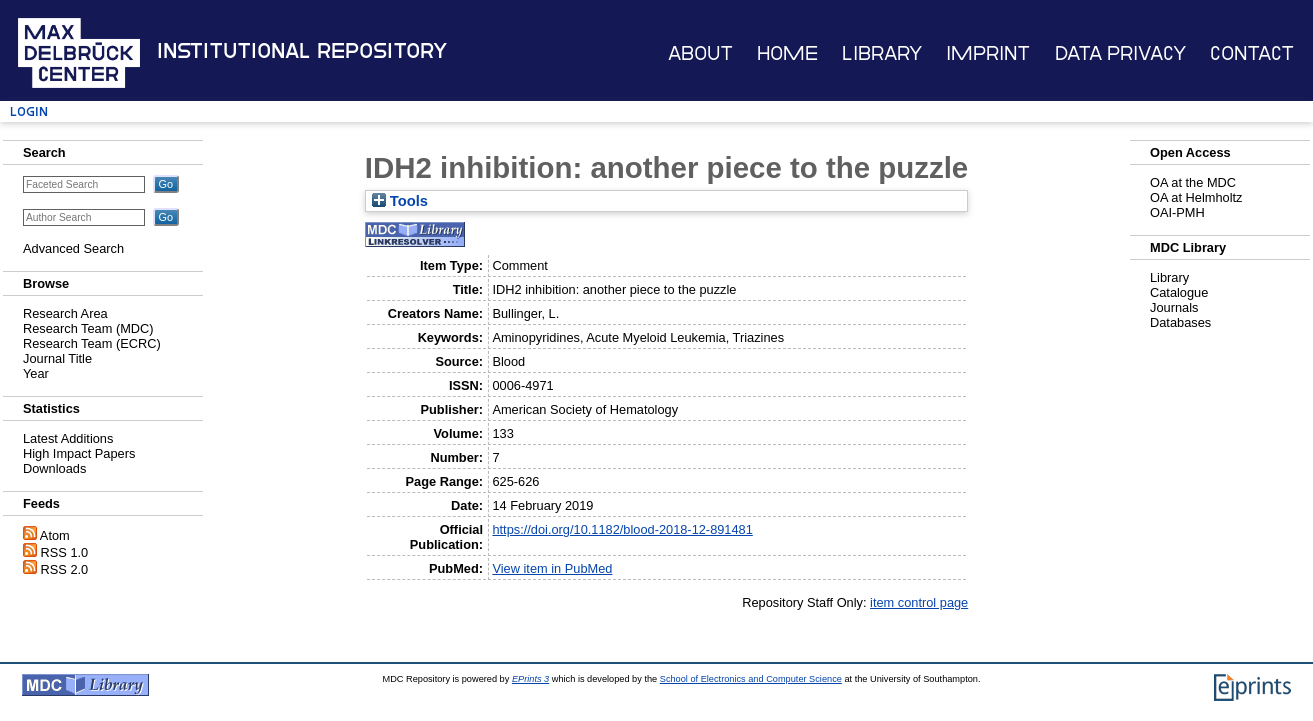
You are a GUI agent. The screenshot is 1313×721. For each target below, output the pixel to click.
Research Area (65, 313)
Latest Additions (68, 438)
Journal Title (57, 358)
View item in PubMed (552, 568)
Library (882, 53)
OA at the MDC (1193, 182)
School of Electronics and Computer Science (751, 679)
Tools (400, 201)
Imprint (988, 53)
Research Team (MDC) (88, 328)
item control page (919, 602)
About (700, 53)
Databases (1180, 322)
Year (36, 373)
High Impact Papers (79, 453)
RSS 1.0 (65, 552)
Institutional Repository (302, 51)
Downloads (54, 468)
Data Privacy (1120, 53)
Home (787, 53)
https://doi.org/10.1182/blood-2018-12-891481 (622, 529)
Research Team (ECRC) (92, 343)
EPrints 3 (530, 679)
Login (29, 111)
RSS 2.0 (65, 569)
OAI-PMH (1177, 212)
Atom (55, 535)
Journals (1174, 307)
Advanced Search (73, 248)
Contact (1252, 53)
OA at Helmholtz (1196, 197)
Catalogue (1179, 292)
